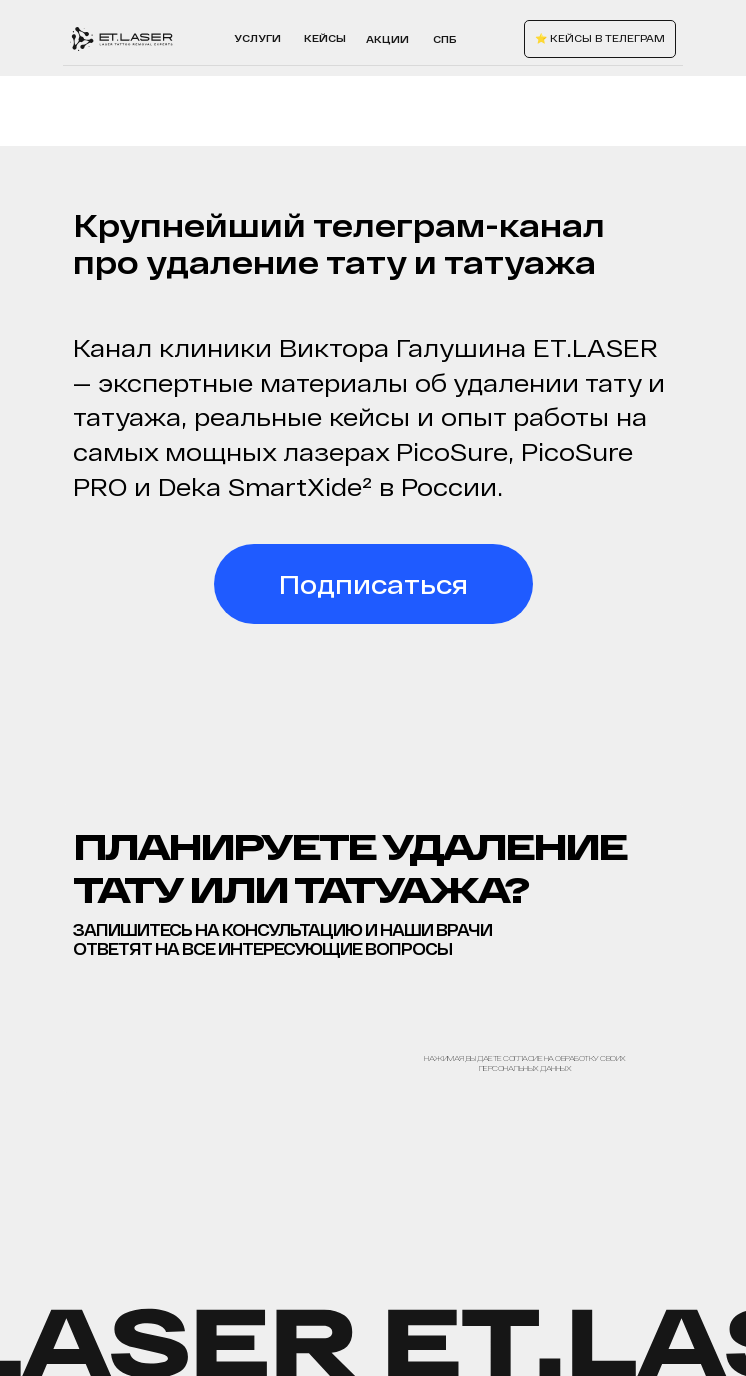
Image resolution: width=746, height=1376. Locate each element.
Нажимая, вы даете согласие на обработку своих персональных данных (525, 1063)
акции (387, 39)
